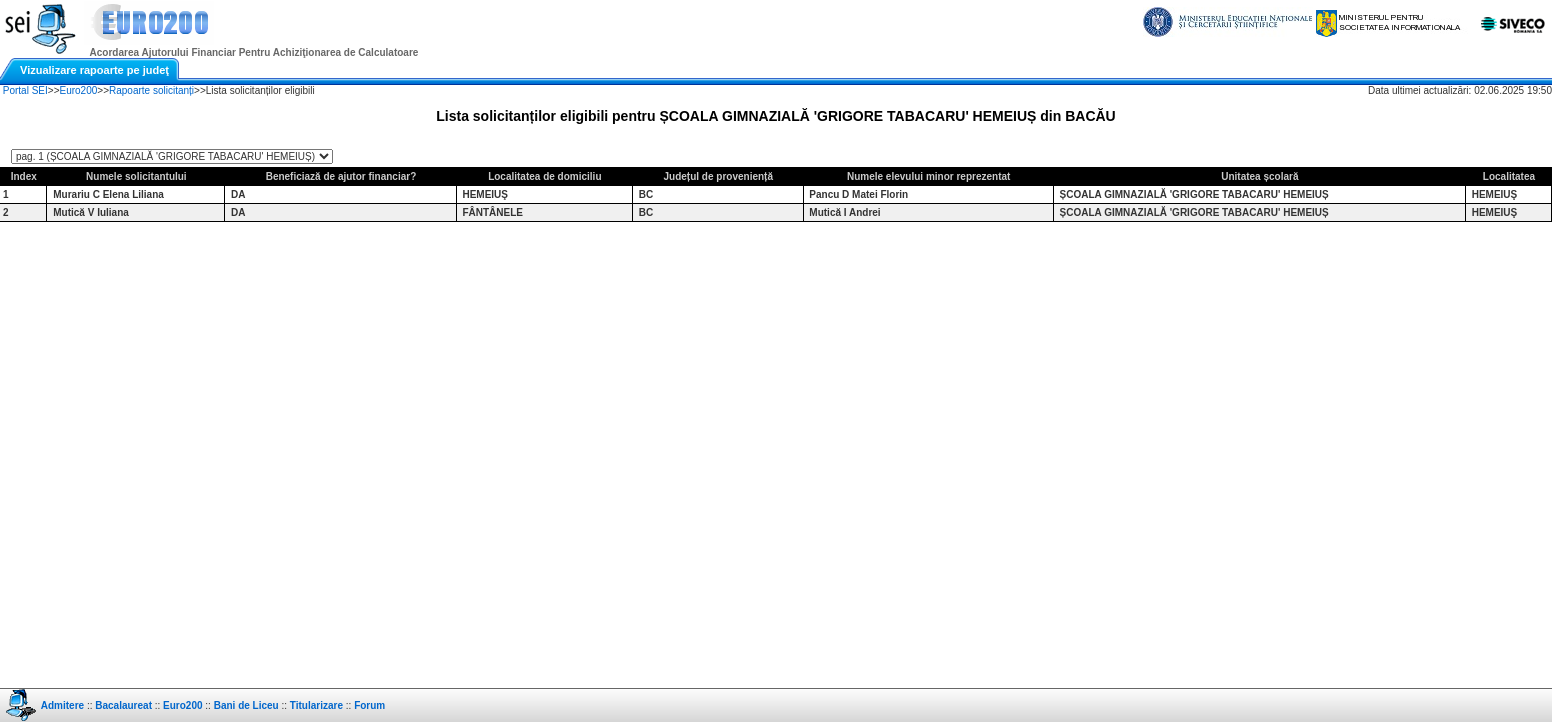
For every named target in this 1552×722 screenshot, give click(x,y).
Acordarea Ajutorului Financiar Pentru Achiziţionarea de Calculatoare (254, 52)
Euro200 (79, 90)
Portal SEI (25, 90)
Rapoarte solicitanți (151, 90)
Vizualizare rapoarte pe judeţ (94, 70)
